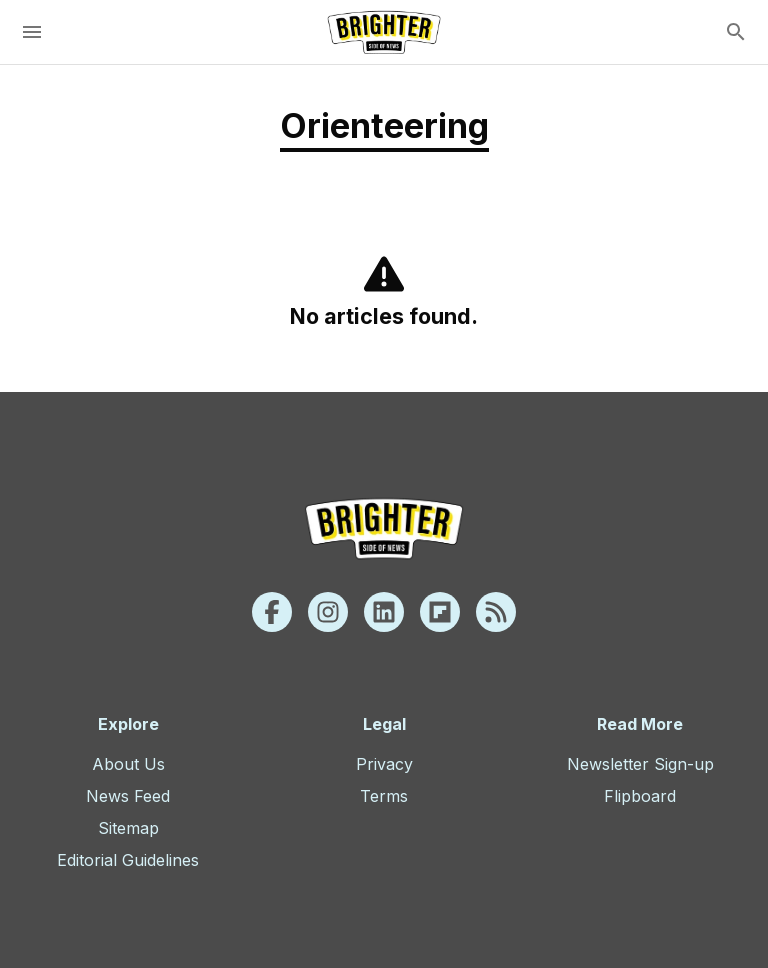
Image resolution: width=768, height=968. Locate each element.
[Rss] (496, 612)
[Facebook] (272, 612)
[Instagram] (328, 612)
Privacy (384, 764)
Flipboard (640, 796)
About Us (128, 764)
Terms (384, 796)
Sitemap (128, 828)
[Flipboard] (440, 612)
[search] (736, 32)
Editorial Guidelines (128, 860)
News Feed (128, 796)
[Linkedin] (384, 612)
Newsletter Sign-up (640, 764)
